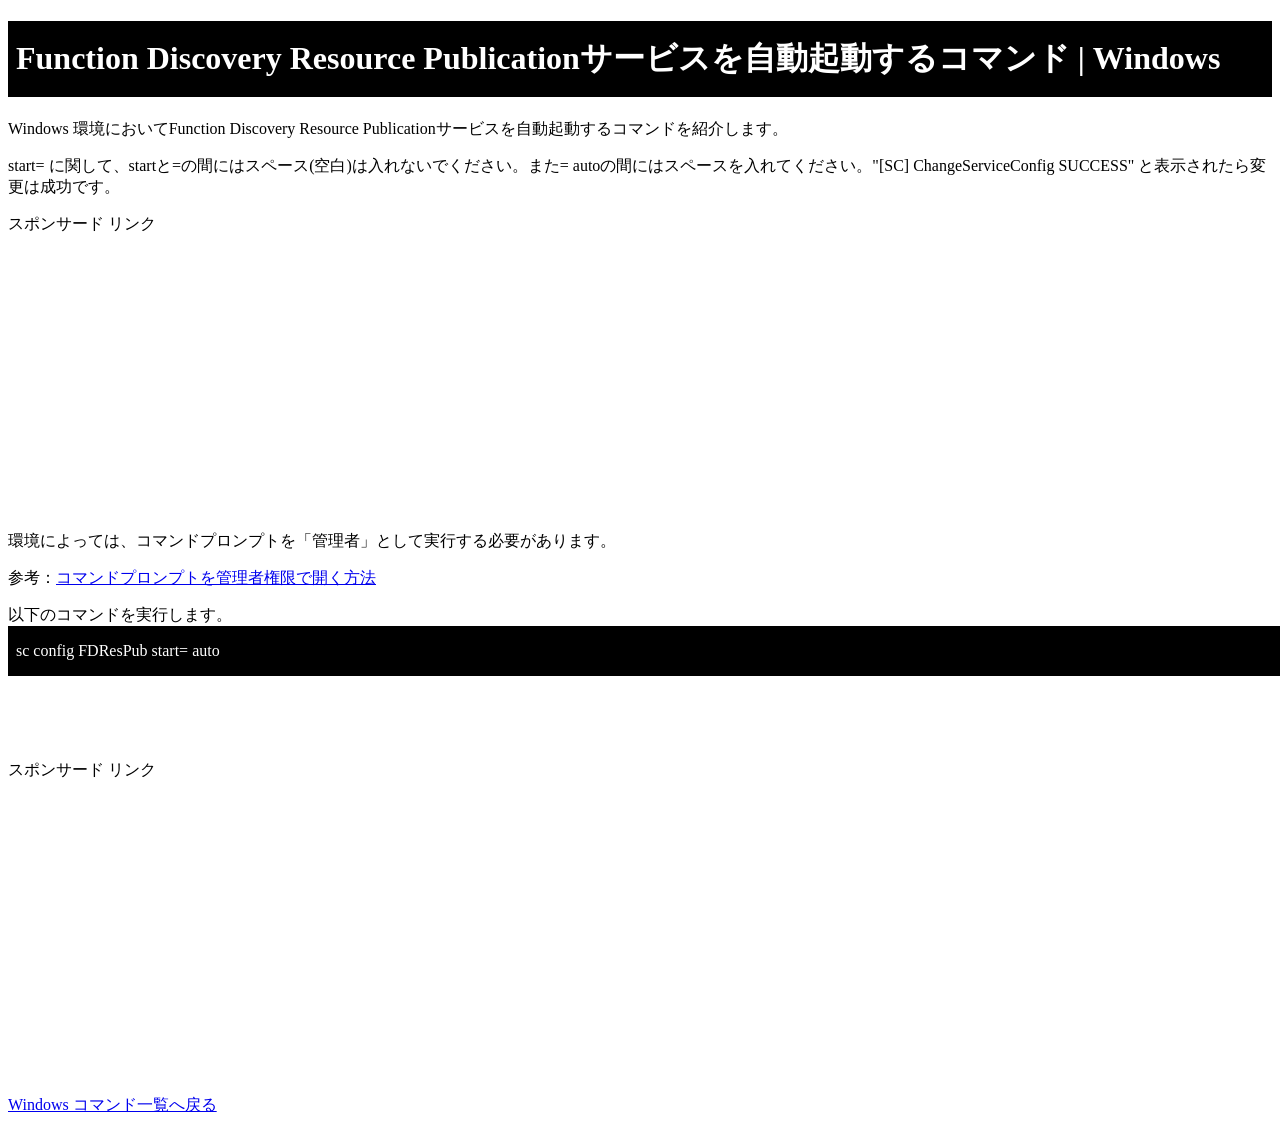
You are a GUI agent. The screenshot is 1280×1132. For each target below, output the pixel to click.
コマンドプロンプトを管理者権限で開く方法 (216, 577)
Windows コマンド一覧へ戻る (112, 1104)
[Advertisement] (608, 375)
